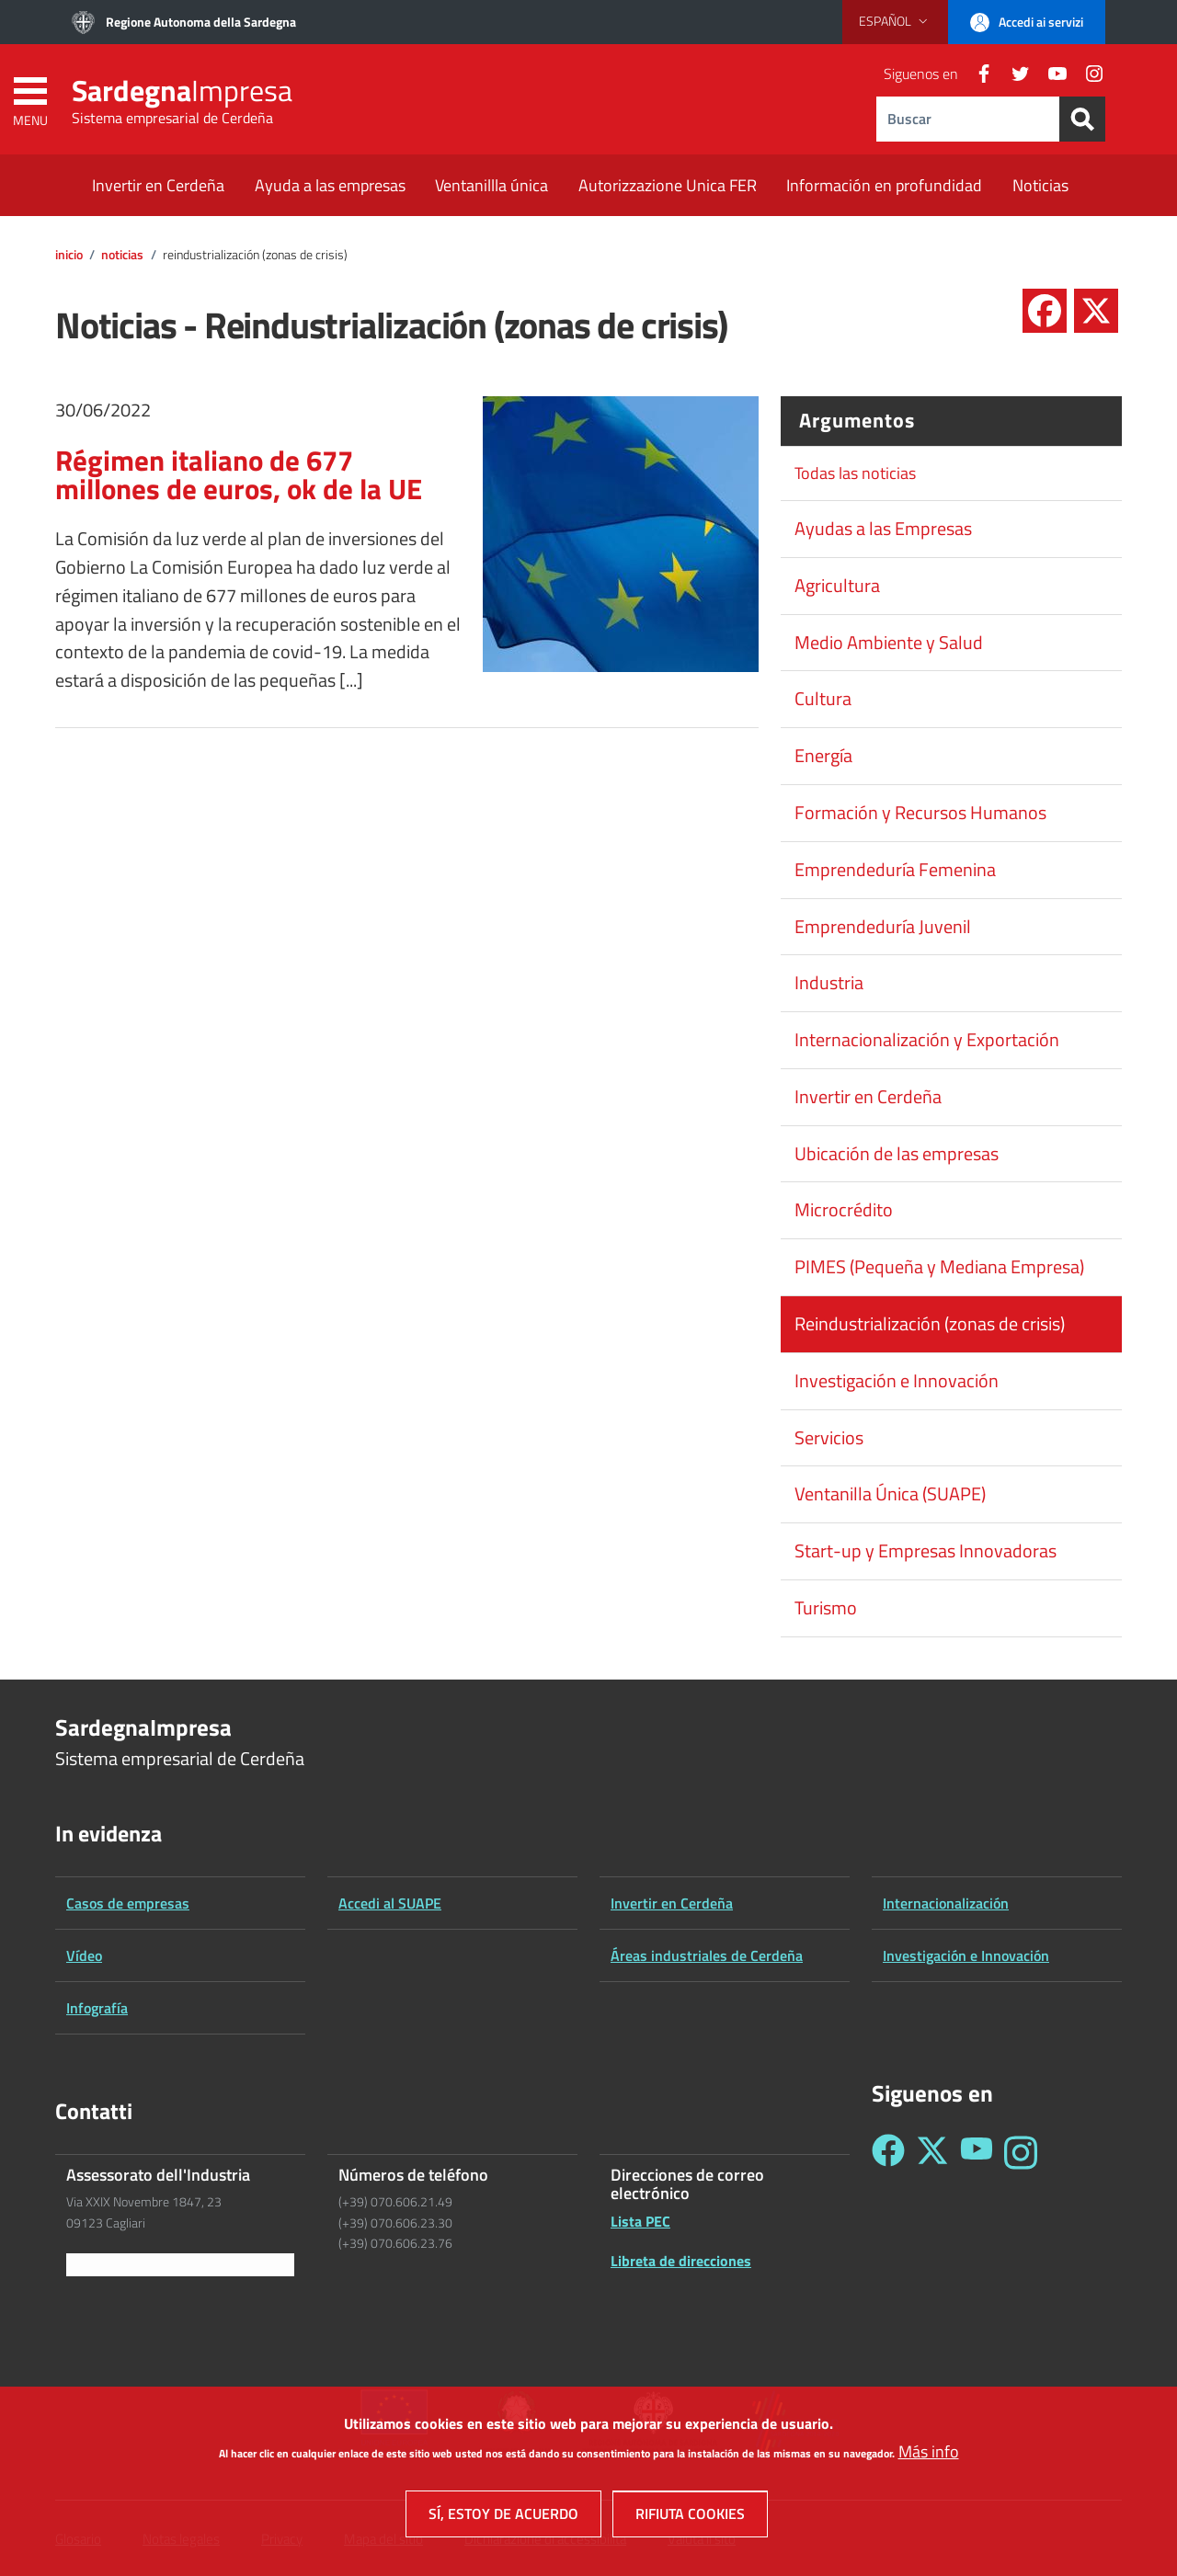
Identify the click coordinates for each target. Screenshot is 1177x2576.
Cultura (822, 698)
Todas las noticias (855, 473)
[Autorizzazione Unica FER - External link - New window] (667, 187)
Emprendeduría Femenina (895, 869)
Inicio (69, 255)
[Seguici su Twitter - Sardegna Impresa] (932, 2152)
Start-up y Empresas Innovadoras (925, 1551)
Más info (928, 2451)
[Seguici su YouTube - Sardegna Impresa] (976, 2152)
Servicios (828, 1438)
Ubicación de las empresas (896, 1154)
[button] (895, 21)
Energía (823, 755)
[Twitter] (1013, 74)
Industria (828, 983)
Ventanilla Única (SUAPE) (890, 1494)
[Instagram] (1086, 74)
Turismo (825, 1608)
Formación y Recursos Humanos (920, 812)
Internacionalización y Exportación (926, 1040)
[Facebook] (976, 74)
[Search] (1082, 119)
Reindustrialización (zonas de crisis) (929, 1324)
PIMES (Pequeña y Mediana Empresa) (939, 1267)
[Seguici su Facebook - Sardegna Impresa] (888, 2152)
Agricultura (837, 585)
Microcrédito (843, 1210)
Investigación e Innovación (896, 1381)
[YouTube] (1050, 74)
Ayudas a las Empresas (883, 528)
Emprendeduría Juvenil (882, 926)
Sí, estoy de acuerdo (503, 2513)
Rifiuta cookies (690, 2513)
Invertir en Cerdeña (868, 1097)
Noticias (122, 255)
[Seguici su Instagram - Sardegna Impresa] (1020, 2152)
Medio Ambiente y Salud (888, 642)
